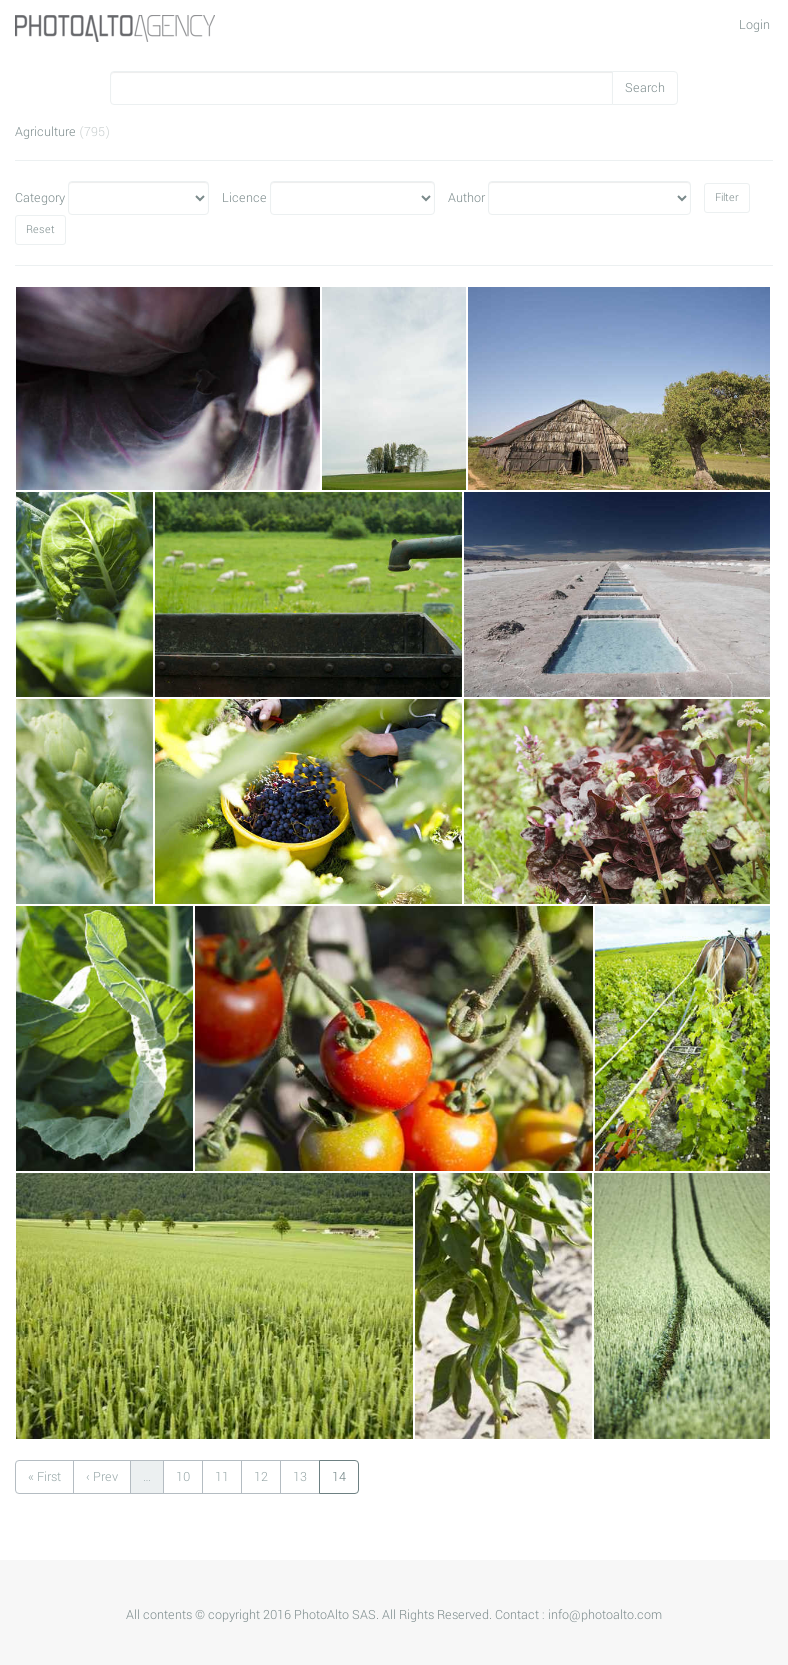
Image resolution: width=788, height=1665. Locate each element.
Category (40, 198)
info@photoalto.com (605, 1615)
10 (183, 1477)
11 (222, 1477)
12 (261, 1477)
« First (44, 1477)
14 (339, 1477)
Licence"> (352, 198)
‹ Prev (102, 1477)
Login (754, 25)
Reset (40, 229)
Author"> (589, 198)
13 (300, 1477)
